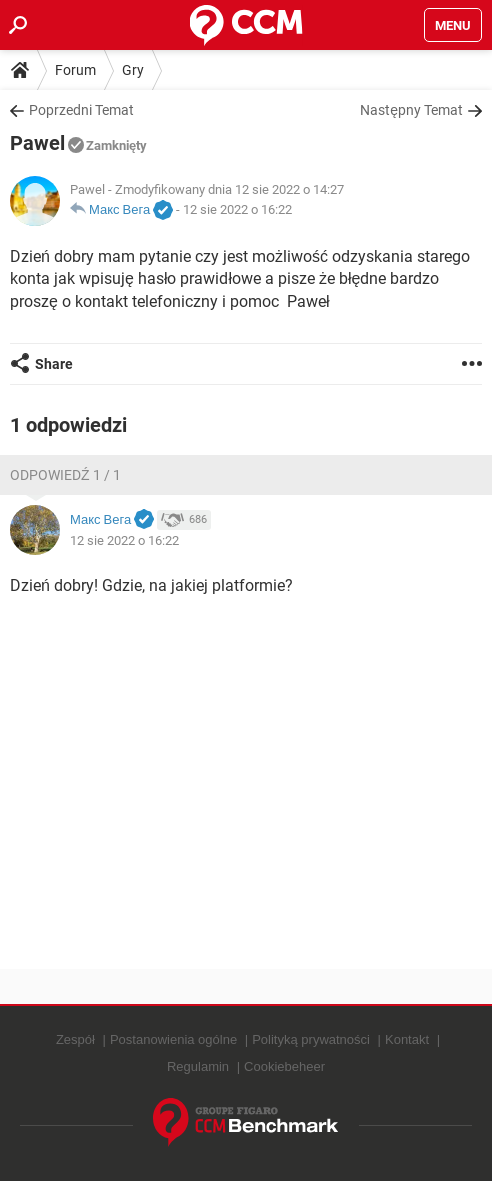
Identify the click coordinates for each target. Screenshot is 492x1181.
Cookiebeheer (284, 1066)
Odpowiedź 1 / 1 (65, 475)
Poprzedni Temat (81, 110)
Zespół (75, 1039)
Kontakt (407, 1039)
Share (54, 364)
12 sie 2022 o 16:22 (237, 209)
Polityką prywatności (311, 1039)
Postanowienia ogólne (173, 1039)
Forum (75, 70)
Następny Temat (411, 110)
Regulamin (198, 1066)
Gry (133, 70)
